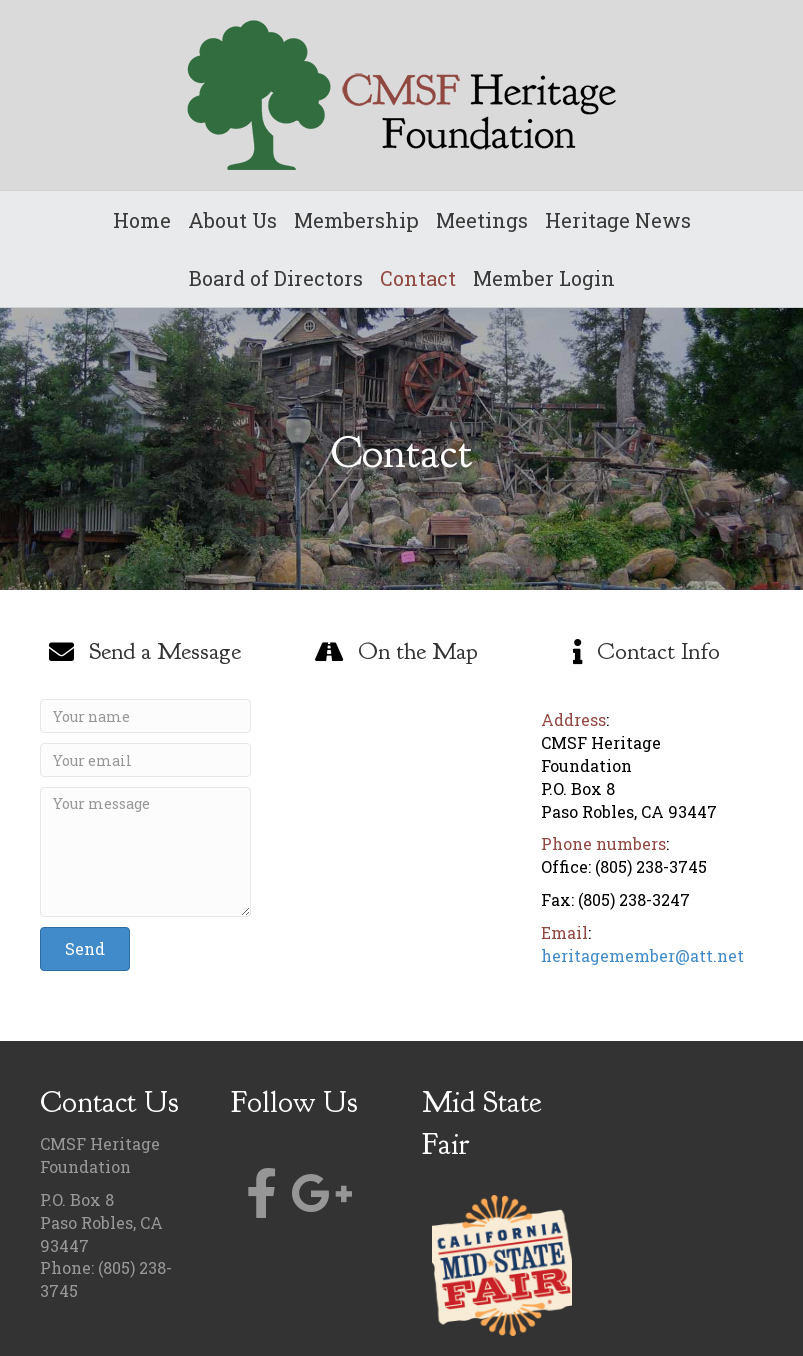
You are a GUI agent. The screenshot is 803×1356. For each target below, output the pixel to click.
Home (142, 220)
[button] (85, 949)
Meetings (482, 220)
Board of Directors (276, 278)
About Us (232, 220)
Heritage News (618, 220)
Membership (356, 220)
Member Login (544, 278)
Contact (418, 278)
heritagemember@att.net (642, 955)
